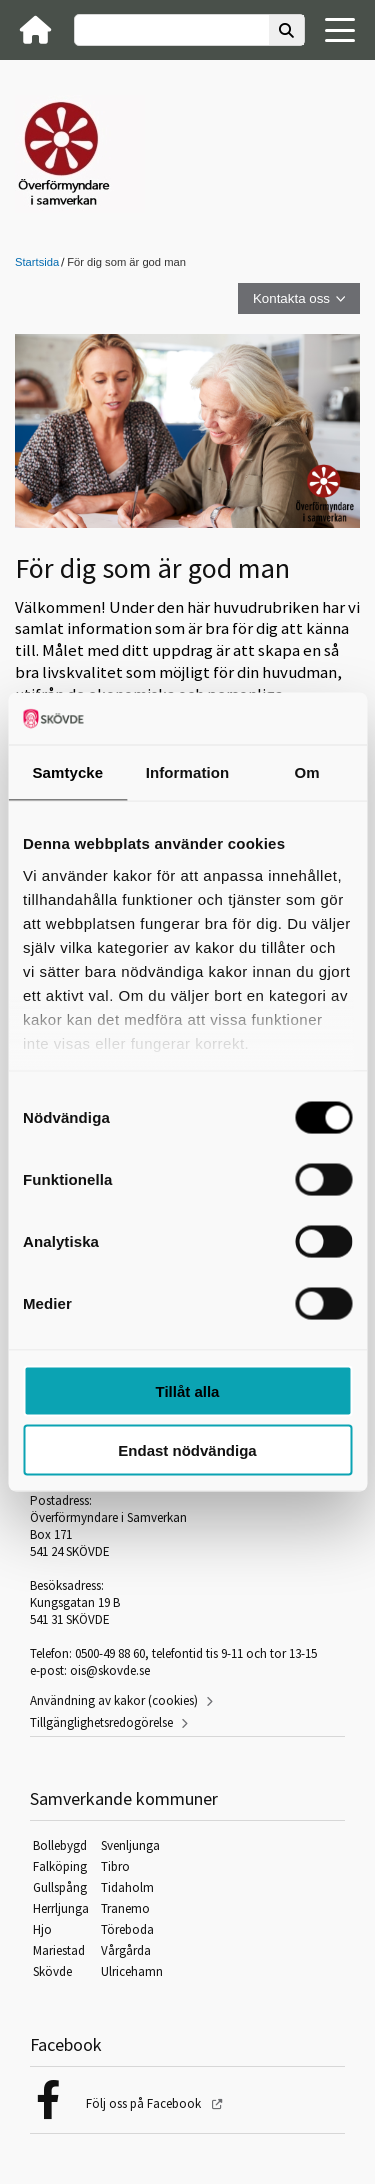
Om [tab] (307, 772)
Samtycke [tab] (67, 772)
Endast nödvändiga (187, 1449)
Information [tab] (188, 772)
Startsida (37, 262)
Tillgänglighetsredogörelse (101, 1722)
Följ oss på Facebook (145, 2103)
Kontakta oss (291, 298)
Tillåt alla (188, 1391)
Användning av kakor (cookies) (114, 1700)
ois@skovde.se (110, 1670)
